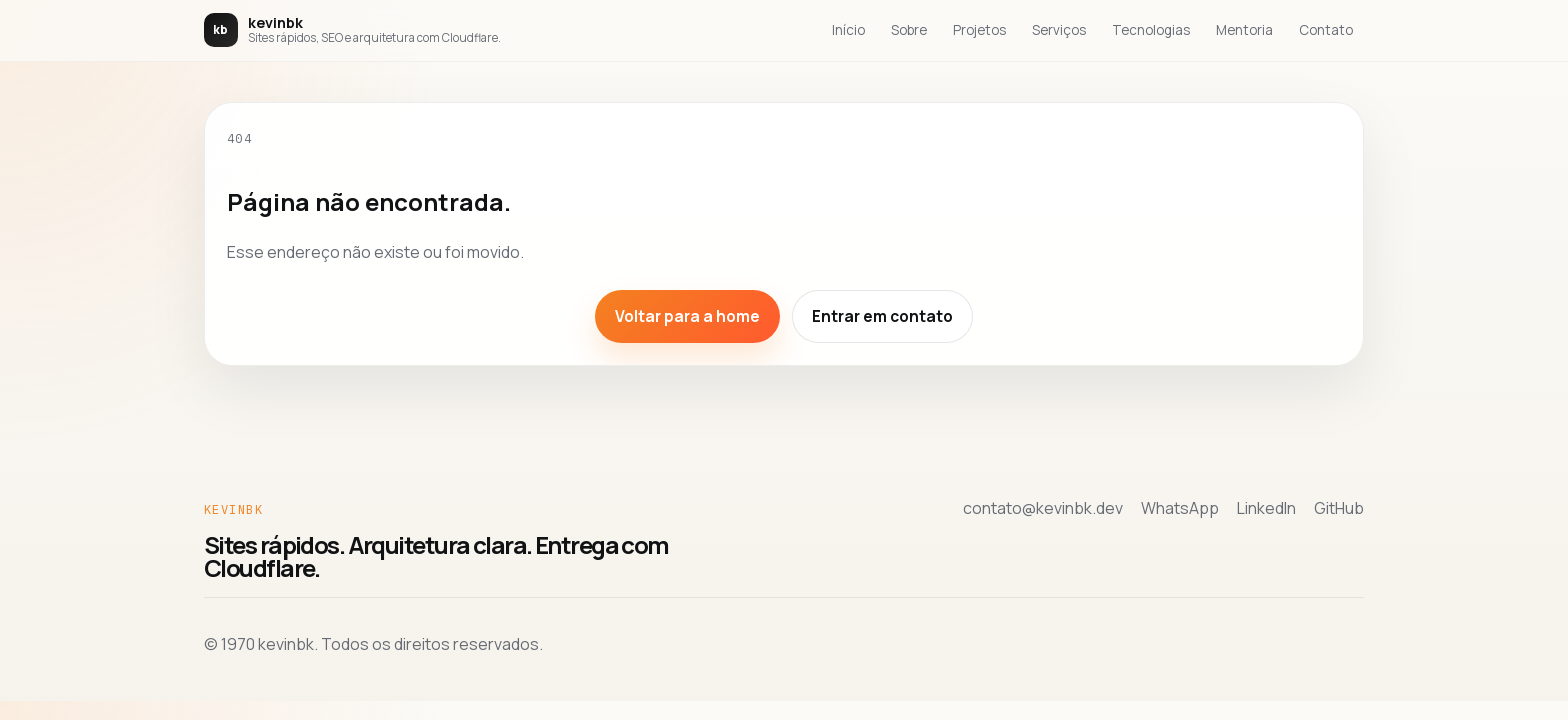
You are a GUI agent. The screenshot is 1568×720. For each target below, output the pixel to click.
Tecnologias (1151, 30)
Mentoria (1244, 30)
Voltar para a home (687, 316)
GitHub (1339, 508)
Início (848, 30)
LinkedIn (1266, 508)
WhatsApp (1180, 508)
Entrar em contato (882, 316)
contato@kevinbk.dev (1043, 508)
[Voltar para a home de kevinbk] (352, 30)
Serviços (1059, 30)
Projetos (979, 30)
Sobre (909, 30)
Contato (1326, 30)
